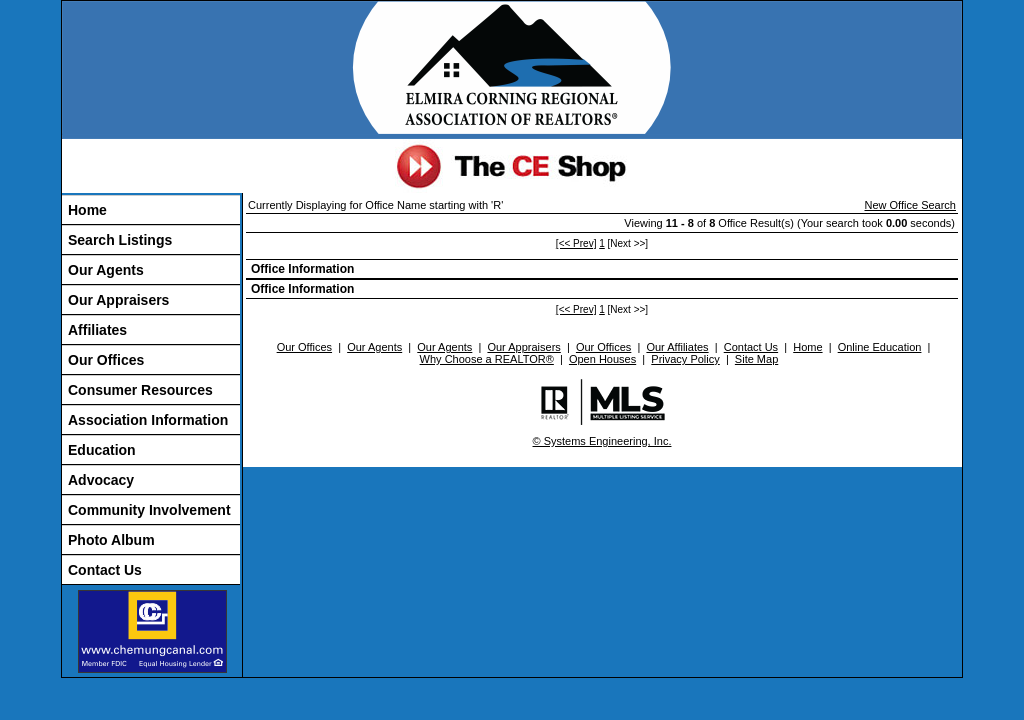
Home (87, 210)
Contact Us (105, 570)
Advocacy (101, 480)
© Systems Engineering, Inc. (602, 441)
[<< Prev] (576, 243)
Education (102, 450)
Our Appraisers (118, 300)
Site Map (756, 359)
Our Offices (106, 360)
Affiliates (97, 330)
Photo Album (111, 540)
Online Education (880, 347)
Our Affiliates (677, 347)
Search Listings (120, 240)
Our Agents (106, 270)
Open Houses (602, 359)
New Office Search (910, 205)
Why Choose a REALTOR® (487, 359)
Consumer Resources (140, 390)
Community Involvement (149, 510)
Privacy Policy (685, 359)
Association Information (148, 420)
